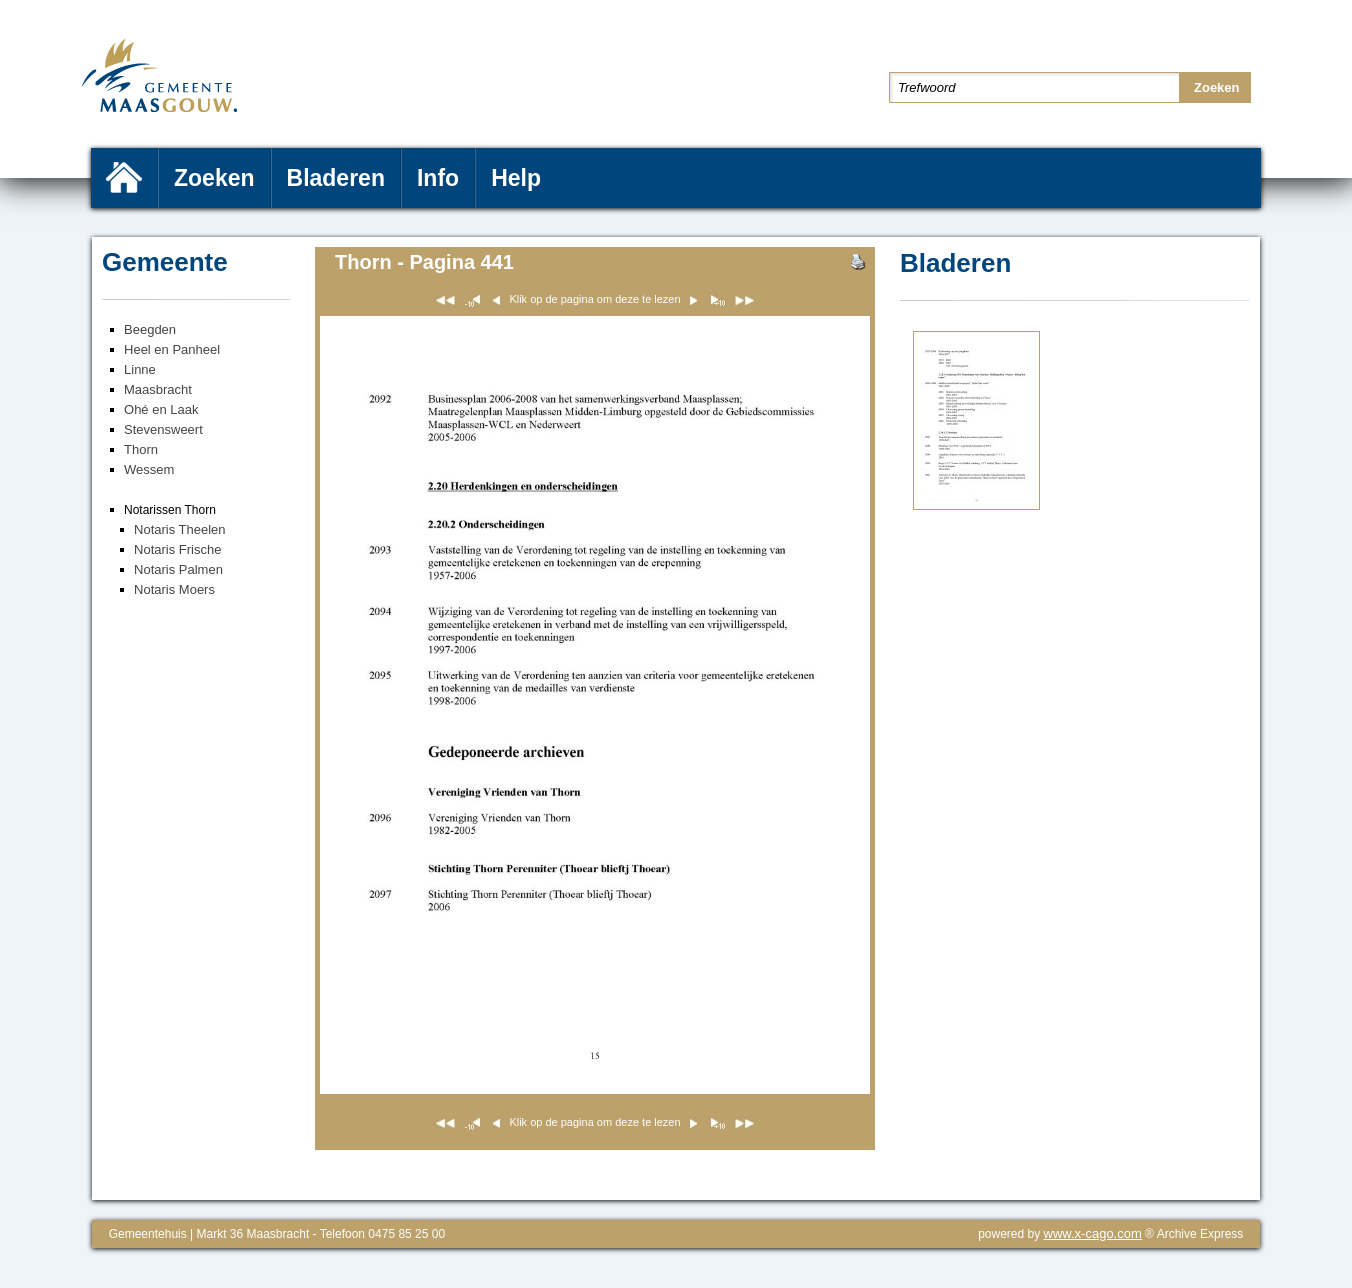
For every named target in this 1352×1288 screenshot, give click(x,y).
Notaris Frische (177, 549)
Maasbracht (158, 389)
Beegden (150, 329)
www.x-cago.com (1093, 1233)
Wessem (149, 469)
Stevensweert (163, 429)
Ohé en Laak (161, 409)
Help (516, 178)
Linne (140, 369)
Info (438, 178)
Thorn (141, 449)
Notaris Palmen (178, 569)
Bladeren (336, 178)
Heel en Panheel (172, 349)
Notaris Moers (174, 589)
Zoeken (214, 178)
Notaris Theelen (180, 529)
